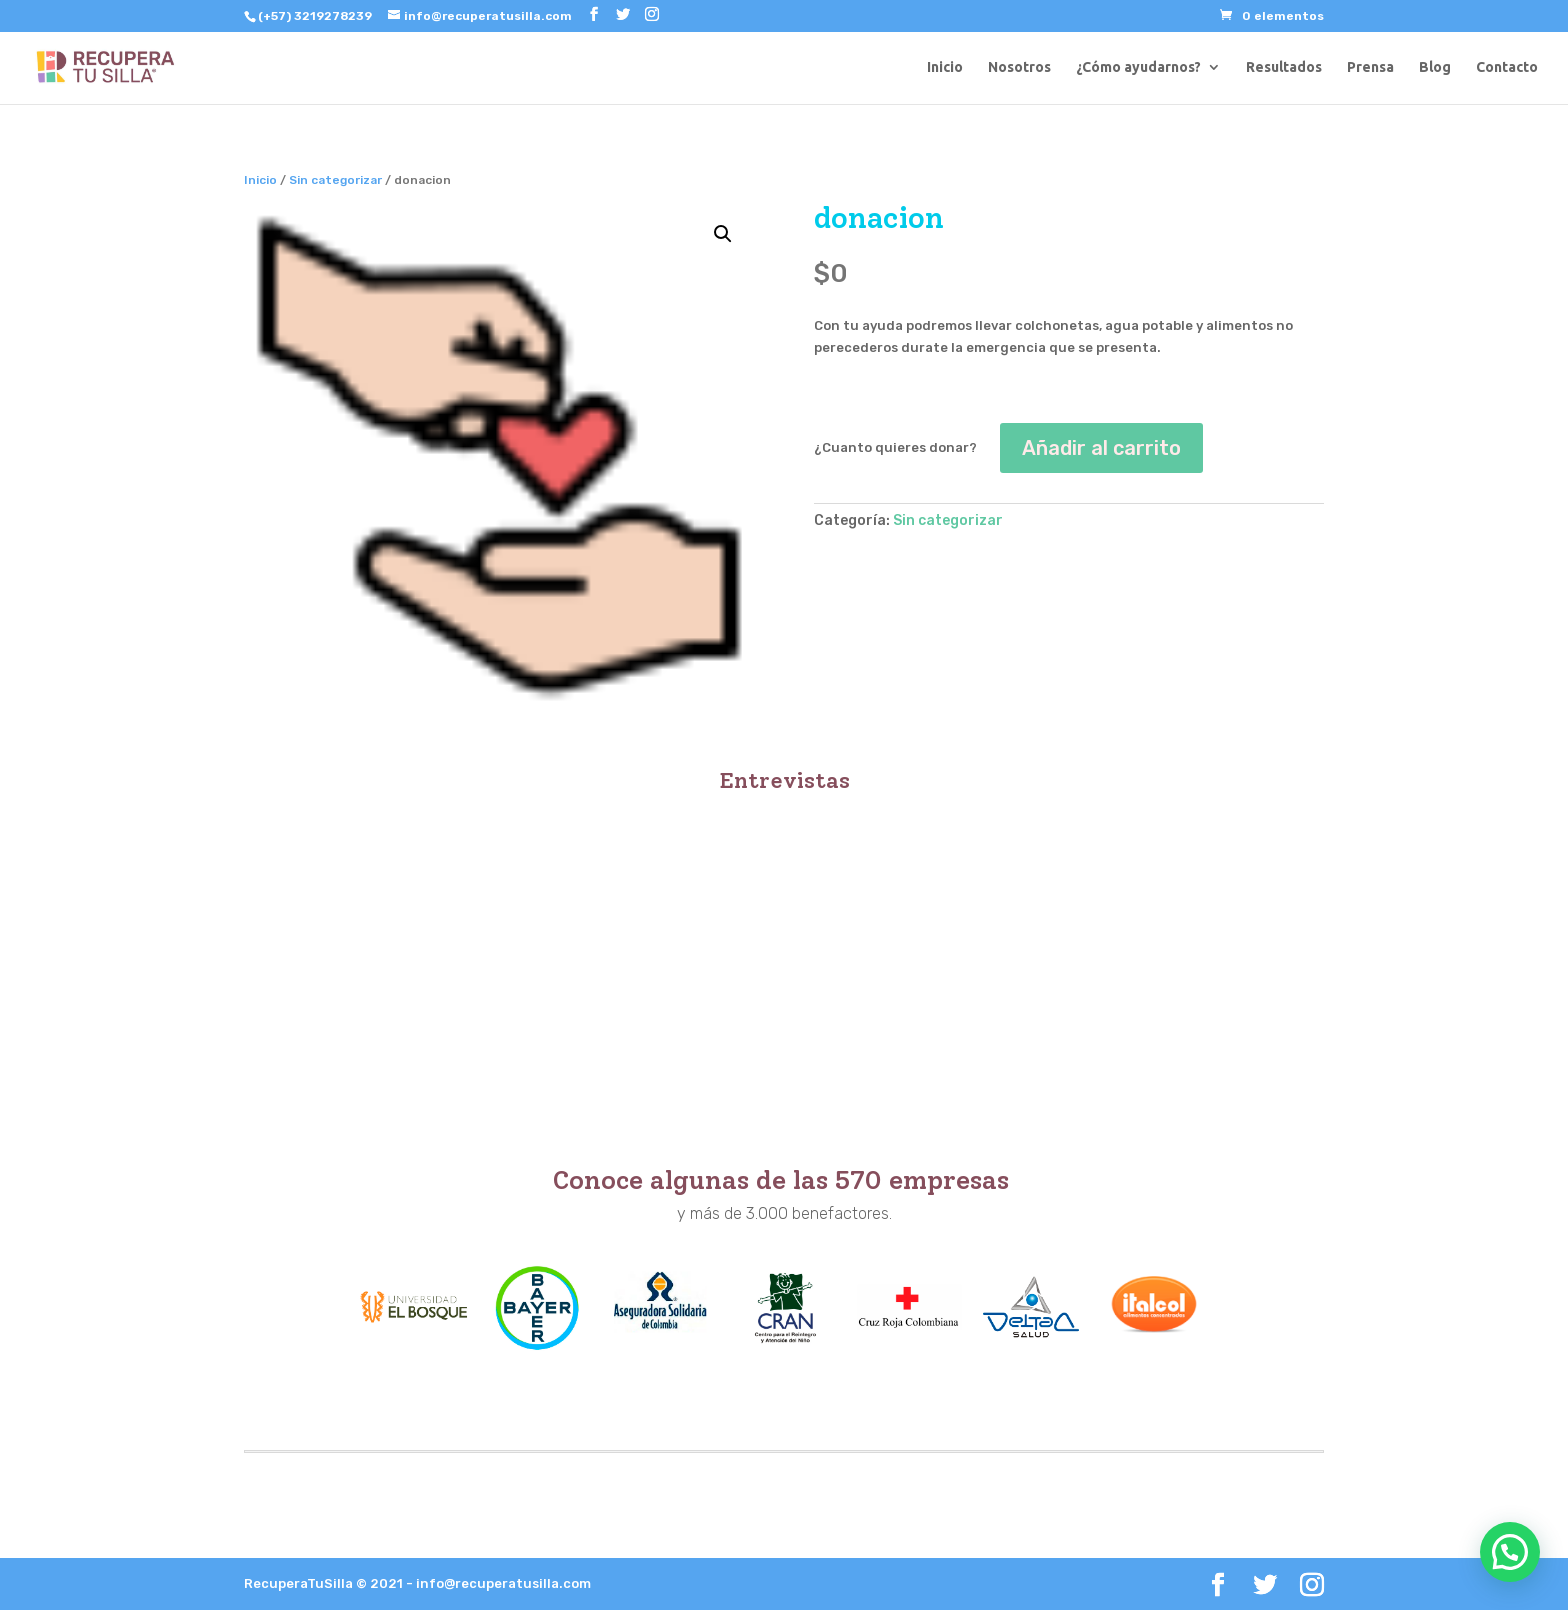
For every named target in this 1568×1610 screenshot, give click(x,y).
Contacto (1507, 67)
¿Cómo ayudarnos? (1138, 67)
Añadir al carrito (1101, 448)
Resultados (1284, 67)
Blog (1435, 67)
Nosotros (1019, 67)
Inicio (945, 67)
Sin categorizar (335, 180)
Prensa (1370, 67)
